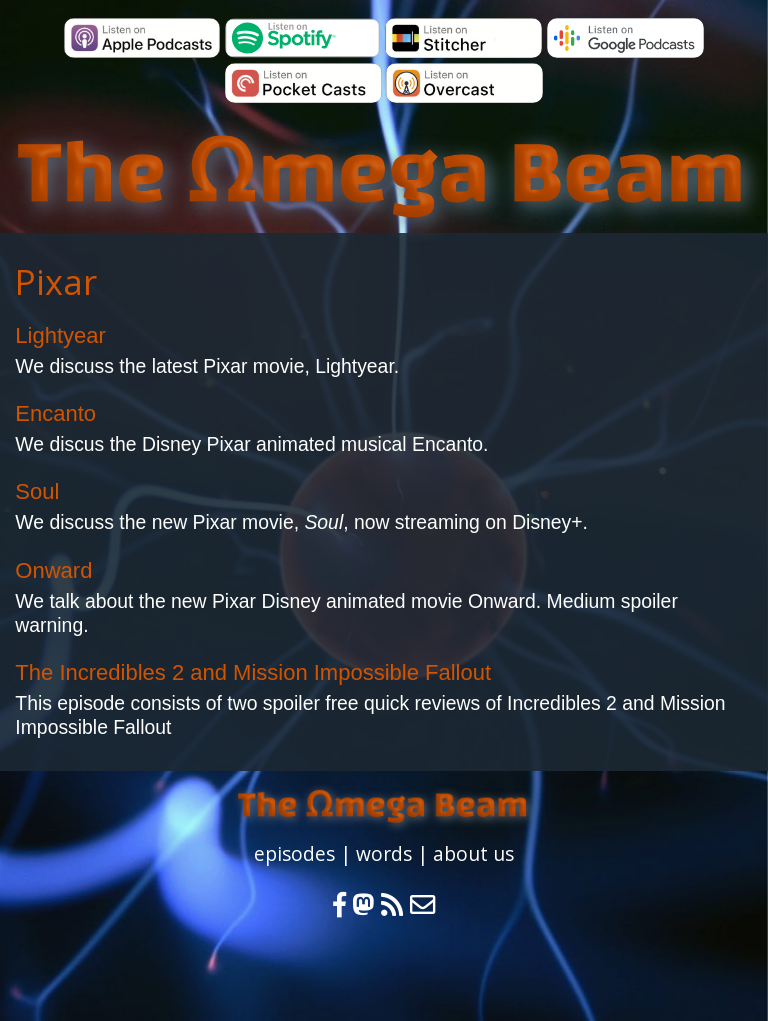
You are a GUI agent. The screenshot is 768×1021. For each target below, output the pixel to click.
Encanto (55, 413)
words (384, 853)
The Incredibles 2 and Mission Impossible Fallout (253, 672)
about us (473, 853)
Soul (37, 491)
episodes (294, 853)
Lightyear (60, 335)
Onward (53, 570)
